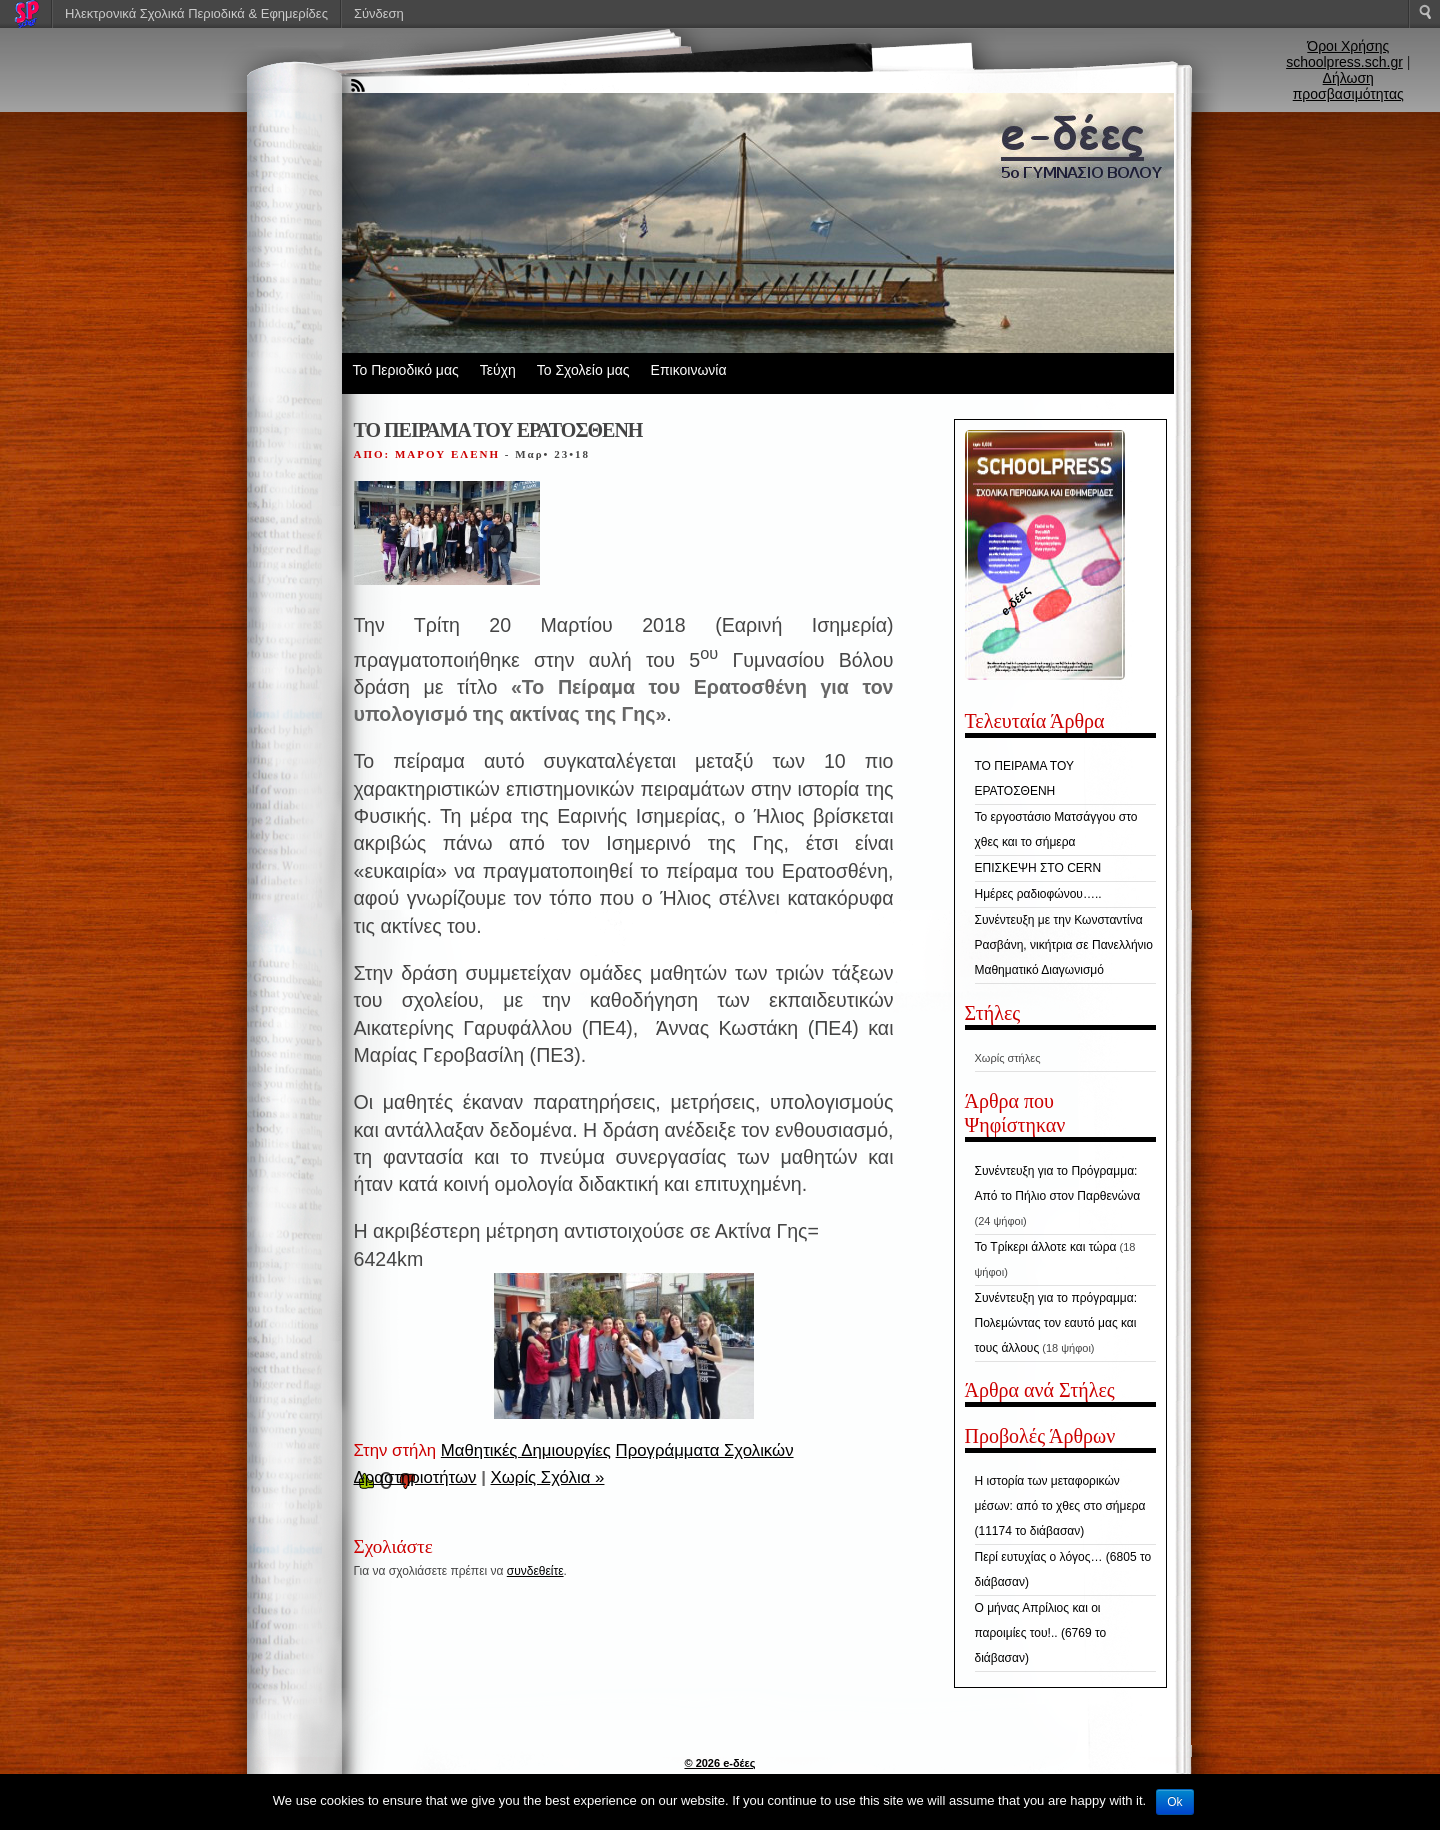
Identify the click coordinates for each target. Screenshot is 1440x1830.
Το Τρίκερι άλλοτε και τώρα (1046, 1247)
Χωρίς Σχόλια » (548, 1477)
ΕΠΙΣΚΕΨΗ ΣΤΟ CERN (1038, 868)
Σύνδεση (379, 13)
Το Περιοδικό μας (406, 370)
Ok (1174, 1802)
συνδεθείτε (535, 1571)
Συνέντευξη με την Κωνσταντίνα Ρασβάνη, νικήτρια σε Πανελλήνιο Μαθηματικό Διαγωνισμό (1064, 945)
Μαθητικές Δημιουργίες (526, 1450)
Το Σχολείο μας (583, 370)
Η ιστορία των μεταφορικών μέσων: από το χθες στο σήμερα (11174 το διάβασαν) (1060, 1506)
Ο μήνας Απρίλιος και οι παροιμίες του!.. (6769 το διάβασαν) (1041, 1633)
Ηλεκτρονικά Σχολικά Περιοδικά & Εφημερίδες (196, 13)
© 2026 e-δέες (719, 1763)
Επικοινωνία (689, 370)
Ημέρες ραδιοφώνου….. (1038, 894)
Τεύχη (498, 370)
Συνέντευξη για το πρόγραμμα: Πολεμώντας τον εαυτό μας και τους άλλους (1056, 1323)
